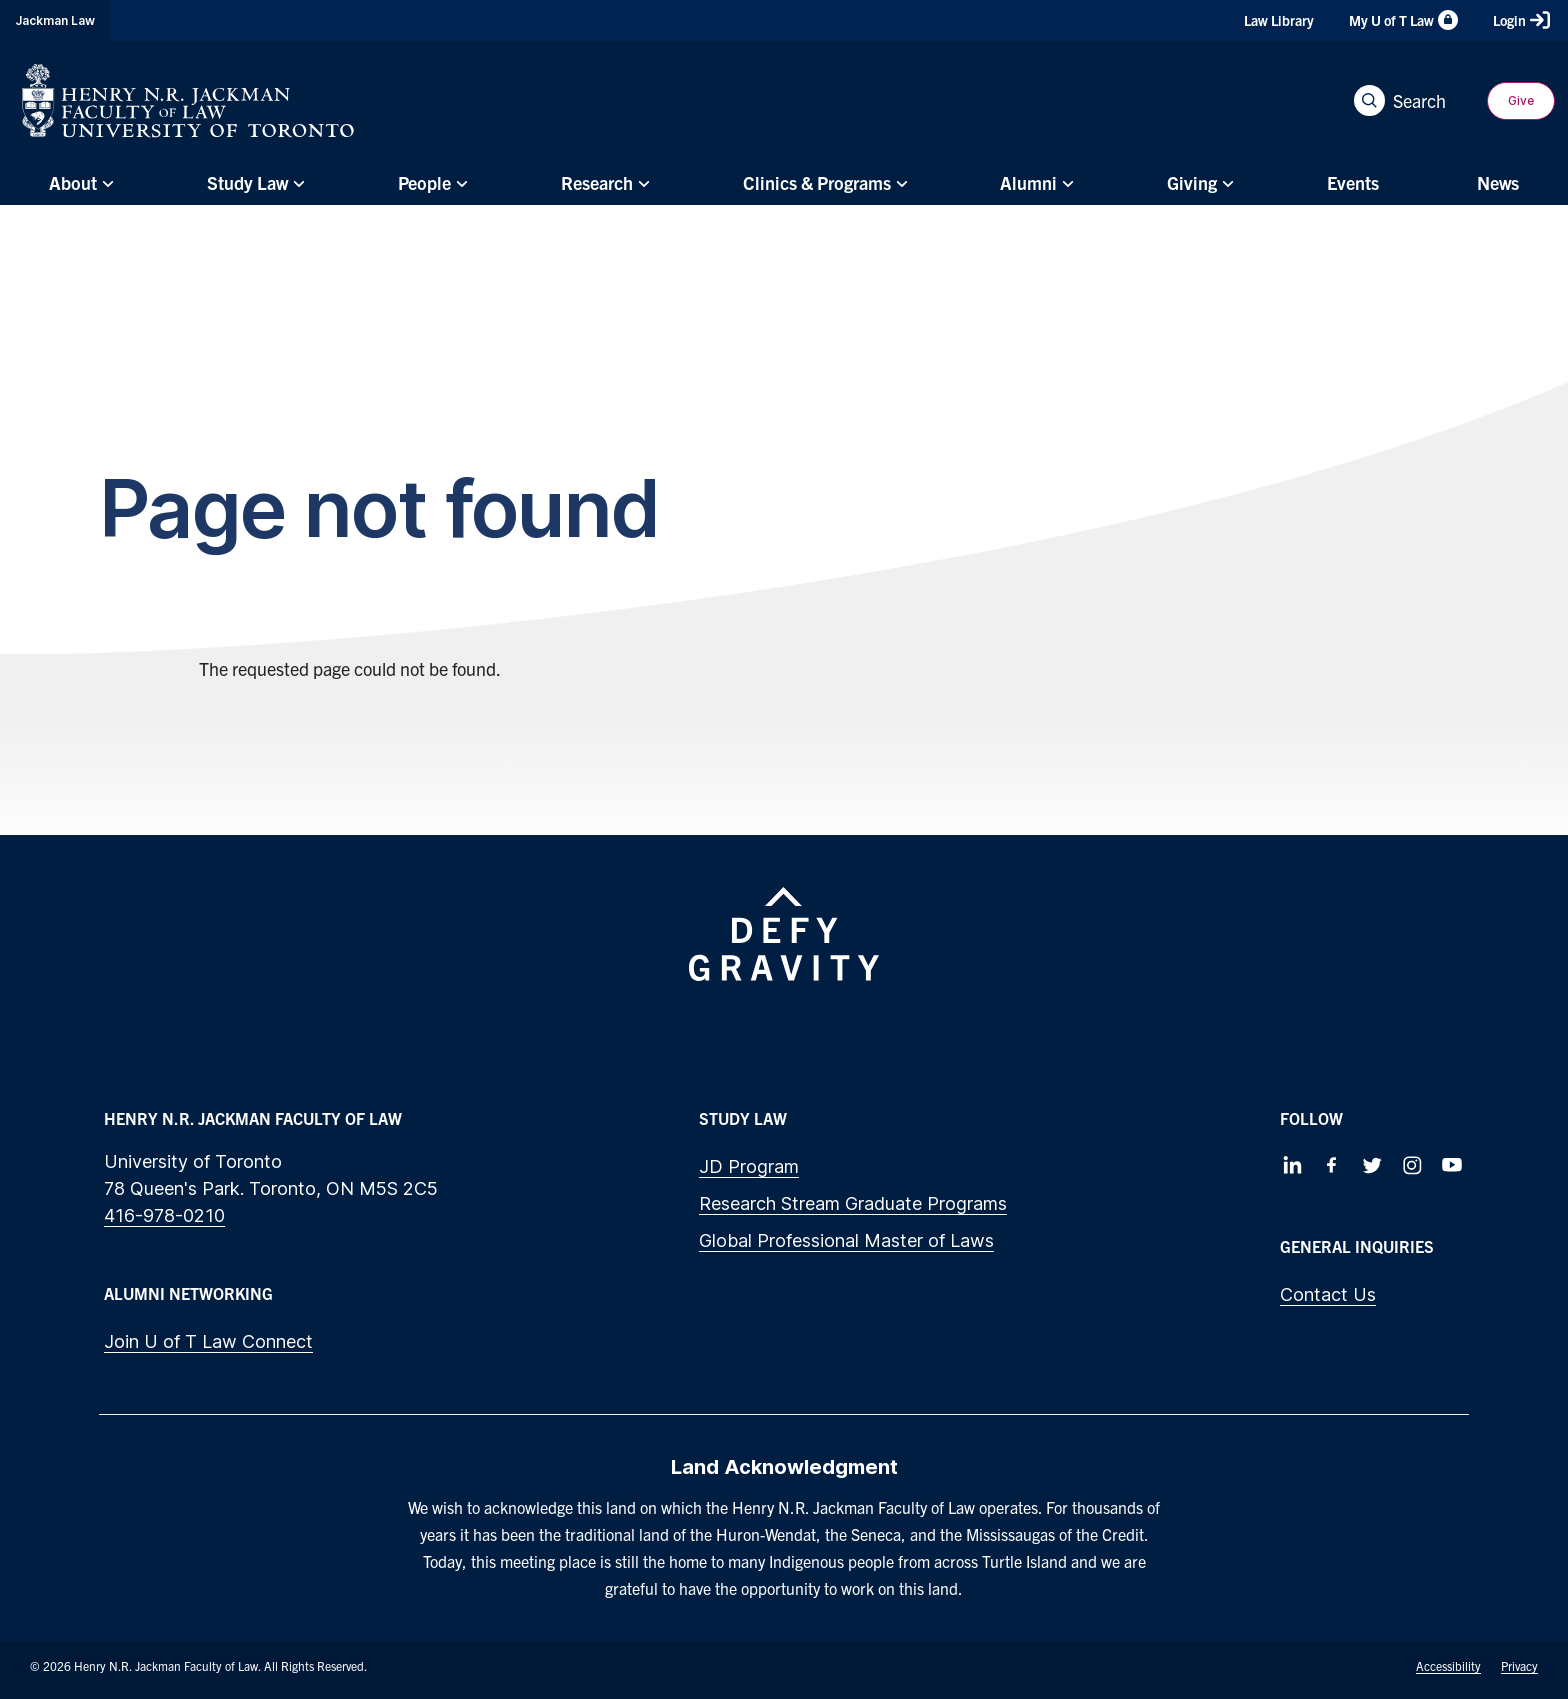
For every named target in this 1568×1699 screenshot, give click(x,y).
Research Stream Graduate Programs (853, 1203)
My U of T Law (1403, 20)
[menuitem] (79, 183)
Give (1521, 100)
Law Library (1279, 20)
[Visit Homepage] (188, 100)
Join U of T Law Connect (208, 1341)
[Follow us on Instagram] (1412, 1165)
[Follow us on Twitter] (1372, 1165)
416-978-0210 (164, 1215)
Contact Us (1328, 1294)
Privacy (1519, 1665)
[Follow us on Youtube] (1452, 1165)
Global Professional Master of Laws (846, 1240)
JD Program (749, 1166)
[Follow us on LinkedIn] (1292, 1165)
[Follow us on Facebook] (1332, 1165)
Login (1521, 20)
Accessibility (1448, 1665)
